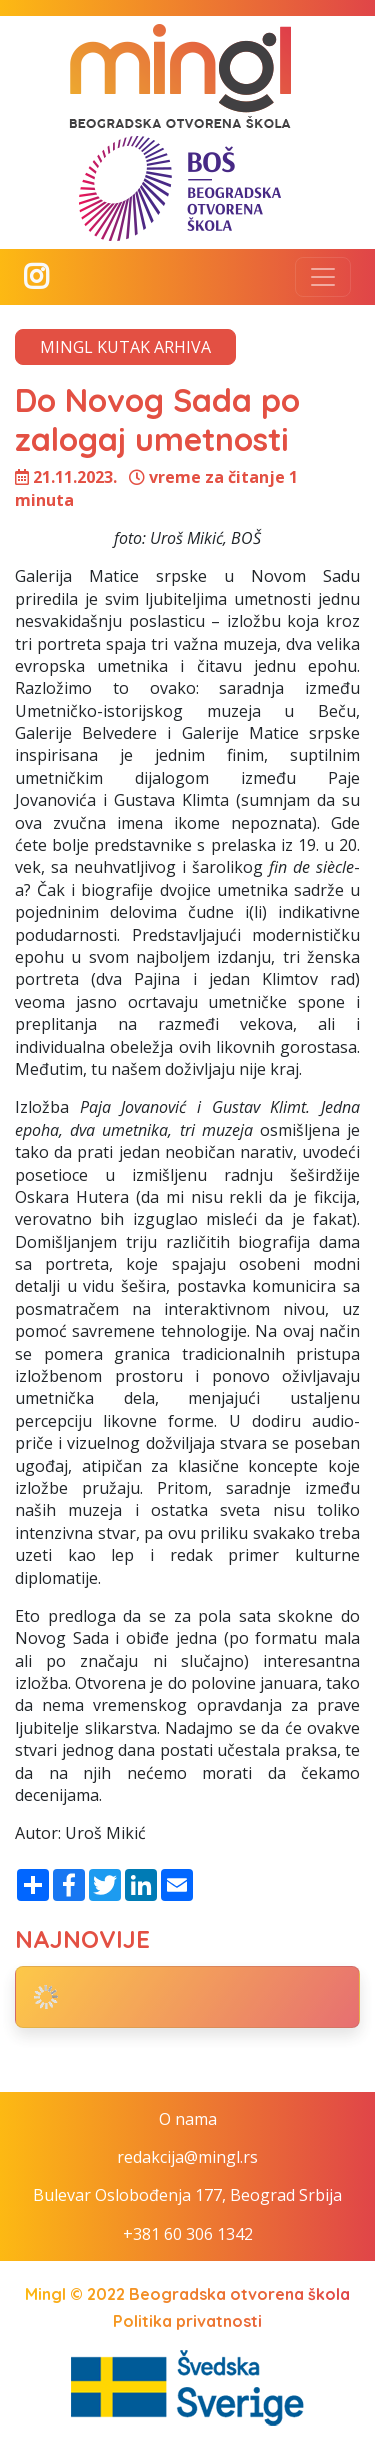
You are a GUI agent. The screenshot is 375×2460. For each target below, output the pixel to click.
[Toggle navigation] (323, 277)
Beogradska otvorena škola (239, 2294)
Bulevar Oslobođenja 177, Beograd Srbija (187, 2195)
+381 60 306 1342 (188, 2234)
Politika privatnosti (187, 2321)
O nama (188, 2119)
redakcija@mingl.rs (187, 2157)
